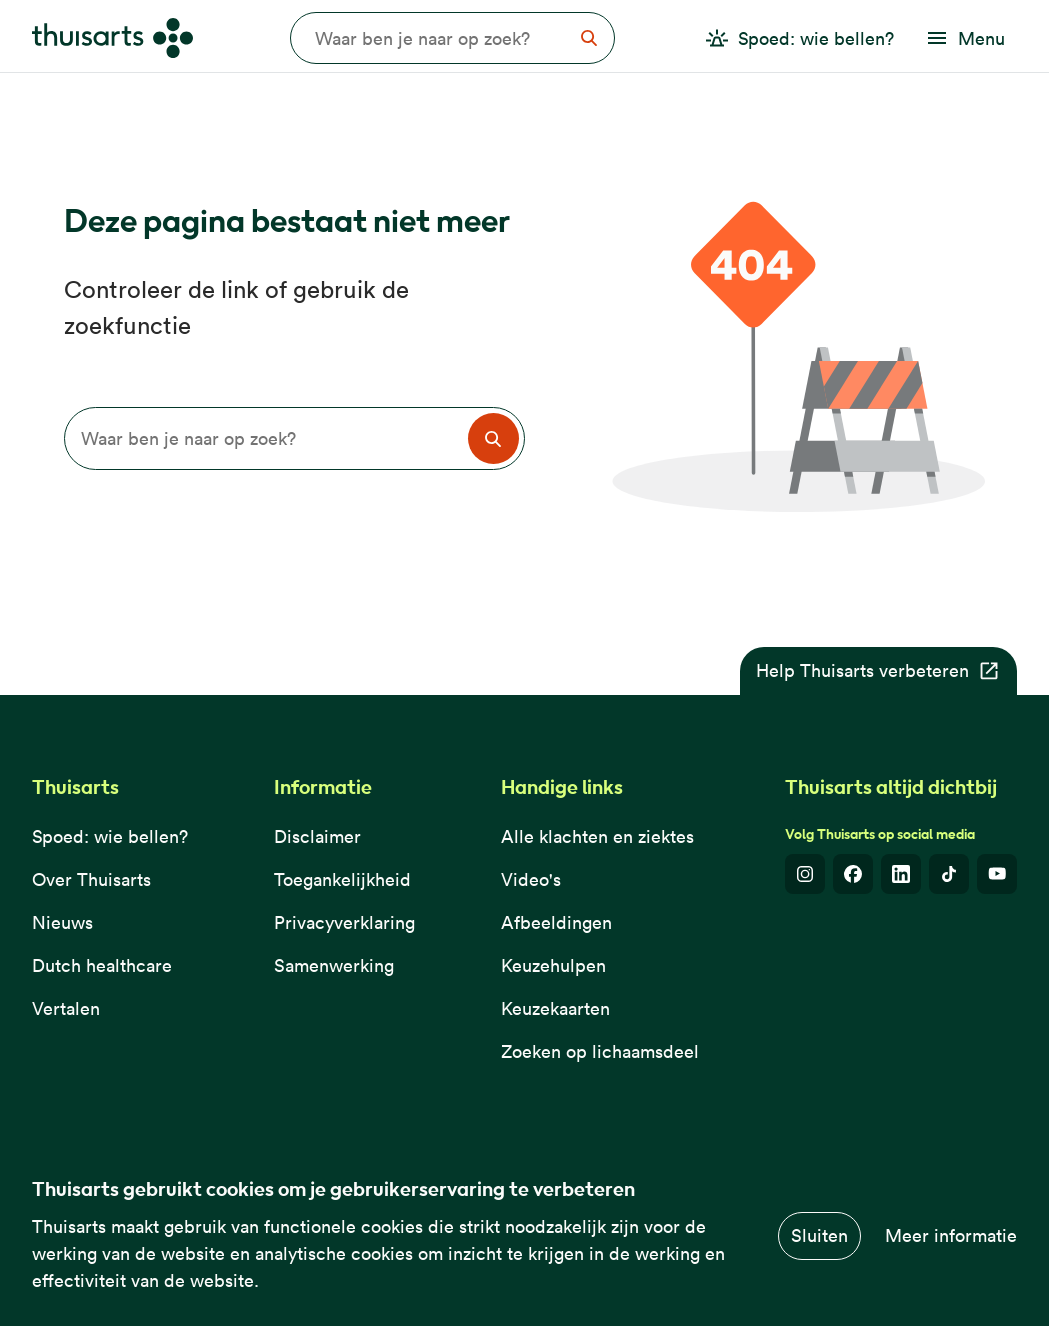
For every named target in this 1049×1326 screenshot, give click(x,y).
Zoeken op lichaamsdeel (600, 1051)
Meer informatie (951, 1235)
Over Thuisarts (91, 879)
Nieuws (62, 922)
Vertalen (66, 1008)
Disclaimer (317, 836)
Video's (531, 879)
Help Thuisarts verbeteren (878, 671)
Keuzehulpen (553, 965)
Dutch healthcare (102, 965)
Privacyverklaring (344, 922)
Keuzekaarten (555, 1008)
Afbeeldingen (556, 922)
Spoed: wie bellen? (110, 836)
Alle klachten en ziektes (597, 836)
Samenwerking (334, 965)
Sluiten (819, 1235)
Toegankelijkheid (342, 879)
